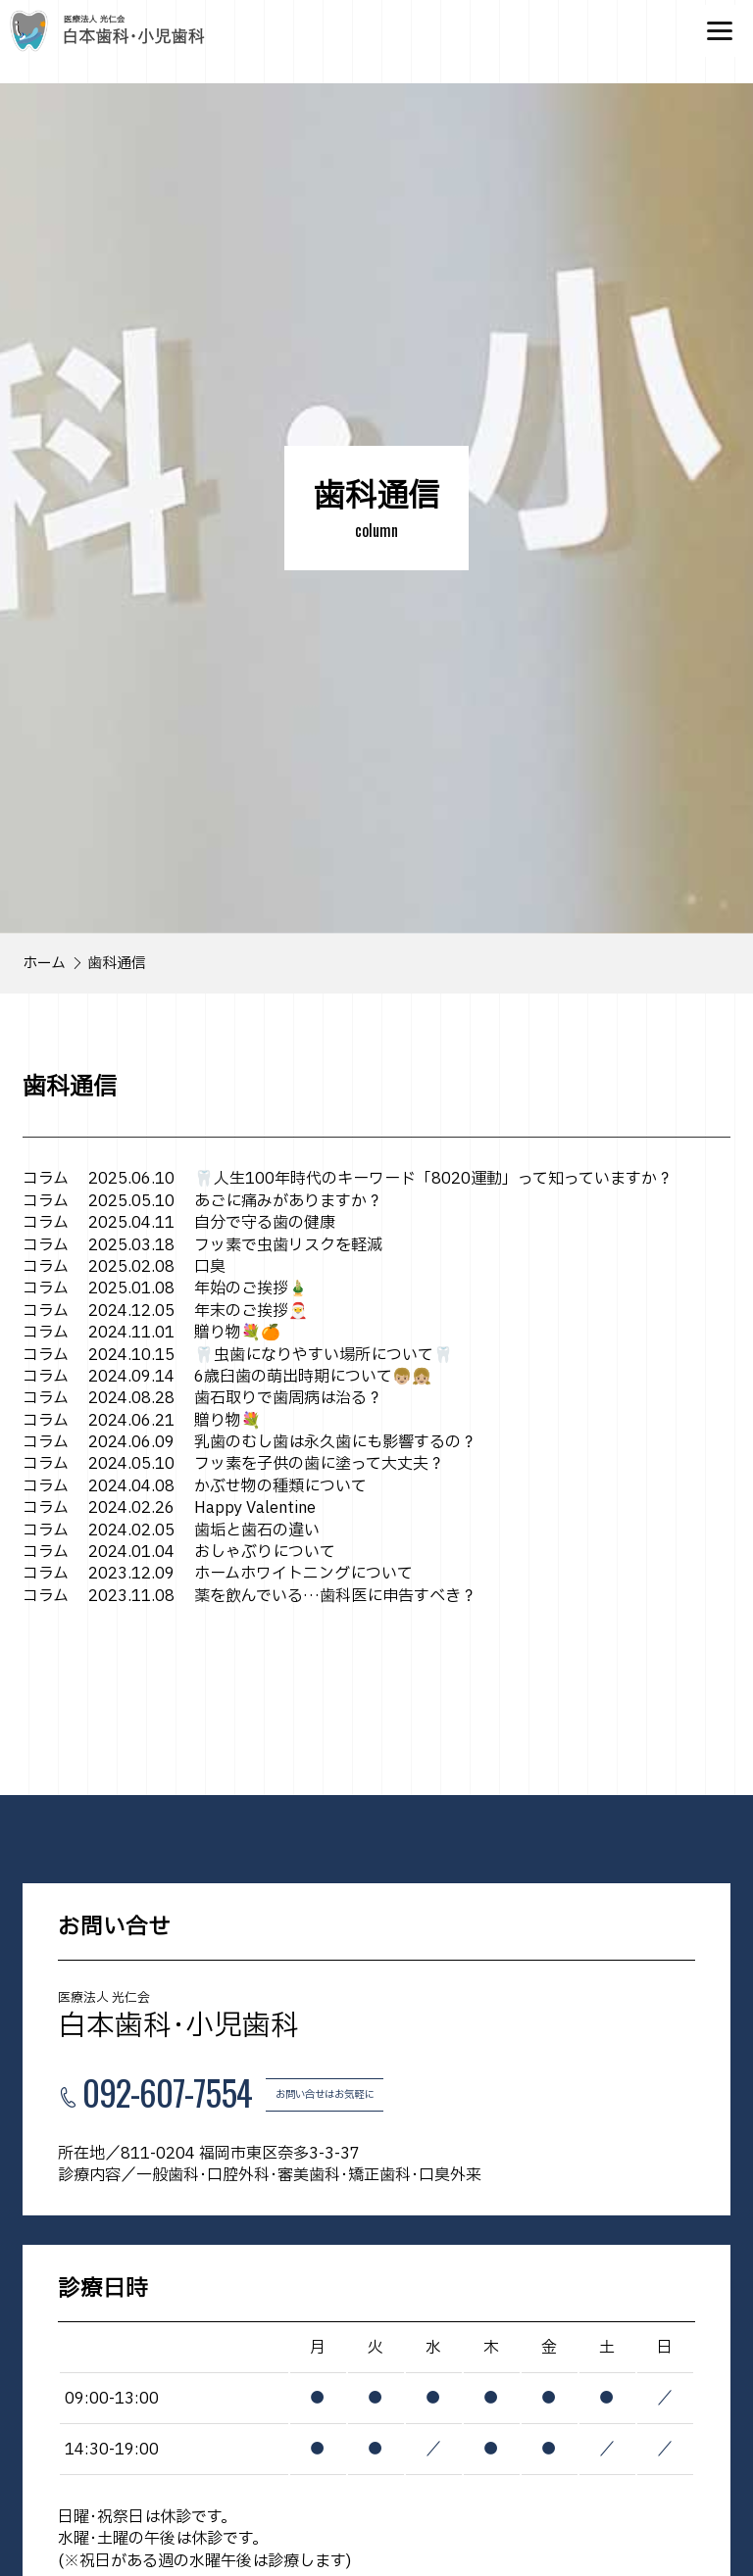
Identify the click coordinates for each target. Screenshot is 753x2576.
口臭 (124, 1267)
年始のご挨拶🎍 (165, 1288)
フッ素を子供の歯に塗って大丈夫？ (233, 1464)
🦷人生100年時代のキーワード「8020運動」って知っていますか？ (348, 1179)
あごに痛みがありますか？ (202, 1201)
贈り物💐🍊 (151, 1332)
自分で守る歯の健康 (179, 1223)
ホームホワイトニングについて (218, 1573)
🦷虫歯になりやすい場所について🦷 (238, 1355)
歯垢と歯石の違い (171, 1530)
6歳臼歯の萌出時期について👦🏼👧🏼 (227, 1376)
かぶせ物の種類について (195, 1486)
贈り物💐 (142, 1421)
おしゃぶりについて (179, 1552)
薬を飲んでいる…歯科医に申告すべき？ (250, 1596)
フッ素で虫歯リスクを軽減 (202, 1245)
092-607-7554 (167, 2095)
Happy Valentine (169, 1508)
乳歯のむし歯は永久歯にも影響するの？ (250, 1442)
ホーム (44, 963)
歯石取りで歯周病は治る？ (202, 1398)
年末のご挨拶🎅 (165, 1311)
